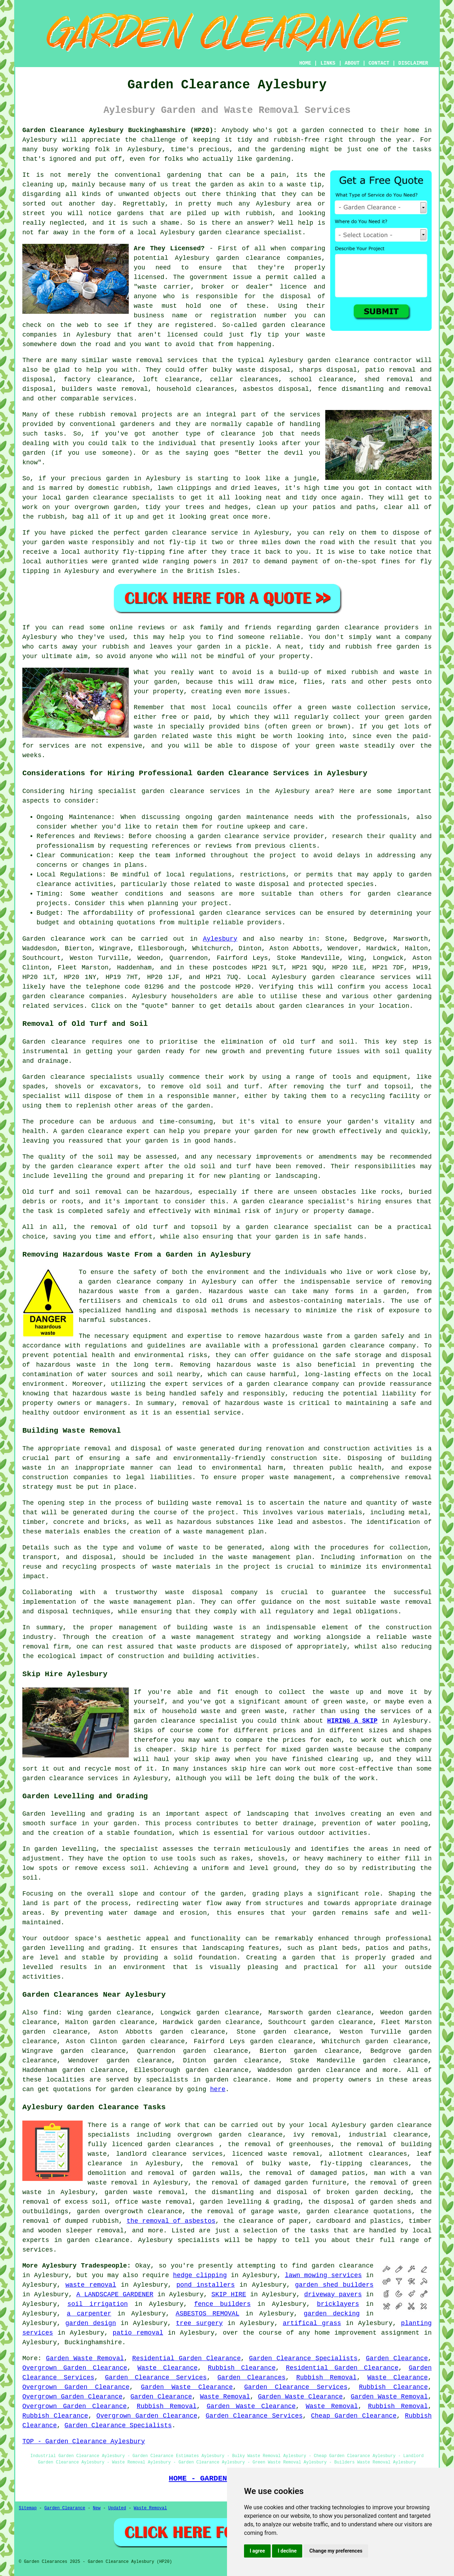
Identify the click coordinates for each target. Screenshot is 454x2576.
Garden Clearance (397, 2358)
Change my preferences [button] (335, 2551)
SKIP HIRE (228, 2294)
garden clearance (229, 232)
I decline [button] (287, 2551)
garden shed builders (334, 2284)
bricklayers (338, 2304)
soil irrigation (97, 2304)
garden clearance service (191, 532)
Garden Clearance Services (156, 2377)
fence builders (222, 2304)
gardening (184, 175)
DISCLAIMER (413, 63)
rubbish (115, 646)
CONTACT (379, 63)
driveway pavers (333, 2294)
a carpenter (89, 2313)
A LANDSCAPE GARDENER (114, 2294)
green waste (337, 745)
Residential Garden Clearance (186, 2358)
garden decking (332, 2313)
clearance (238, 433)
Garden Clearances (251, 2377)
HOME (305, 63)
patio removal (138, 2332)
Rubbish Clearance (242, 2368)
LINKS (327, 63)
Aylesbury (220, 938)
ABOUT (352, 63)
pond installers (205, 2284)
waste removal (90, 2284)
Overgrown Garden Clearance (74, 2368)
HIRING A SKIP (352, 1720)
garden (313, 130)
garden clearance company (293, 1384)
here (217, 2089)
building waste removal (200, 1502)
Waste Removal (225, 2396)
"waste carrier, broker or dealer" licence (220, 286)
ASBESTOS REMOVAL (207, 2313)
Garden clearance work (64, 938)
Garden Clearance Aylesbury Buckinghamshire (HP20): (119, 130)
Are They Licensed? (169, 248)
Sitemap (28, 2508)
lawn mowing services (323, 2275)
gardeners (137, 424)
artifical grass (312, 2323)
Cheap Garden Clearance (354, 2415)
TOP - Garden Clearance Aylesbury (83, 2441)
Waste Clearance (168, 2368)
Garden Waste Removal (85, 2358)
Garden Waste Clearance (187, 2387)
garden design (90, 2323)
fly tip (264, 334)
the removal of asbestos (171, 2221)
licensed (149, 277)
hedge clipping (200, 2275)
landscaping (268, 1813)
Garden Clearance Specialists (303, 2358)
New (97, 2508)
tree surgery (199, 2323)
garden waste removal (145, 2192)
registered (194, 325)
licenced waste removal (276, 2153)
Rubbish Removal (326, 2377)
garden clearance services (247, 913)
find (50, 2012)
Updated (117, 2508)
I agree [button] (257, 2551)
